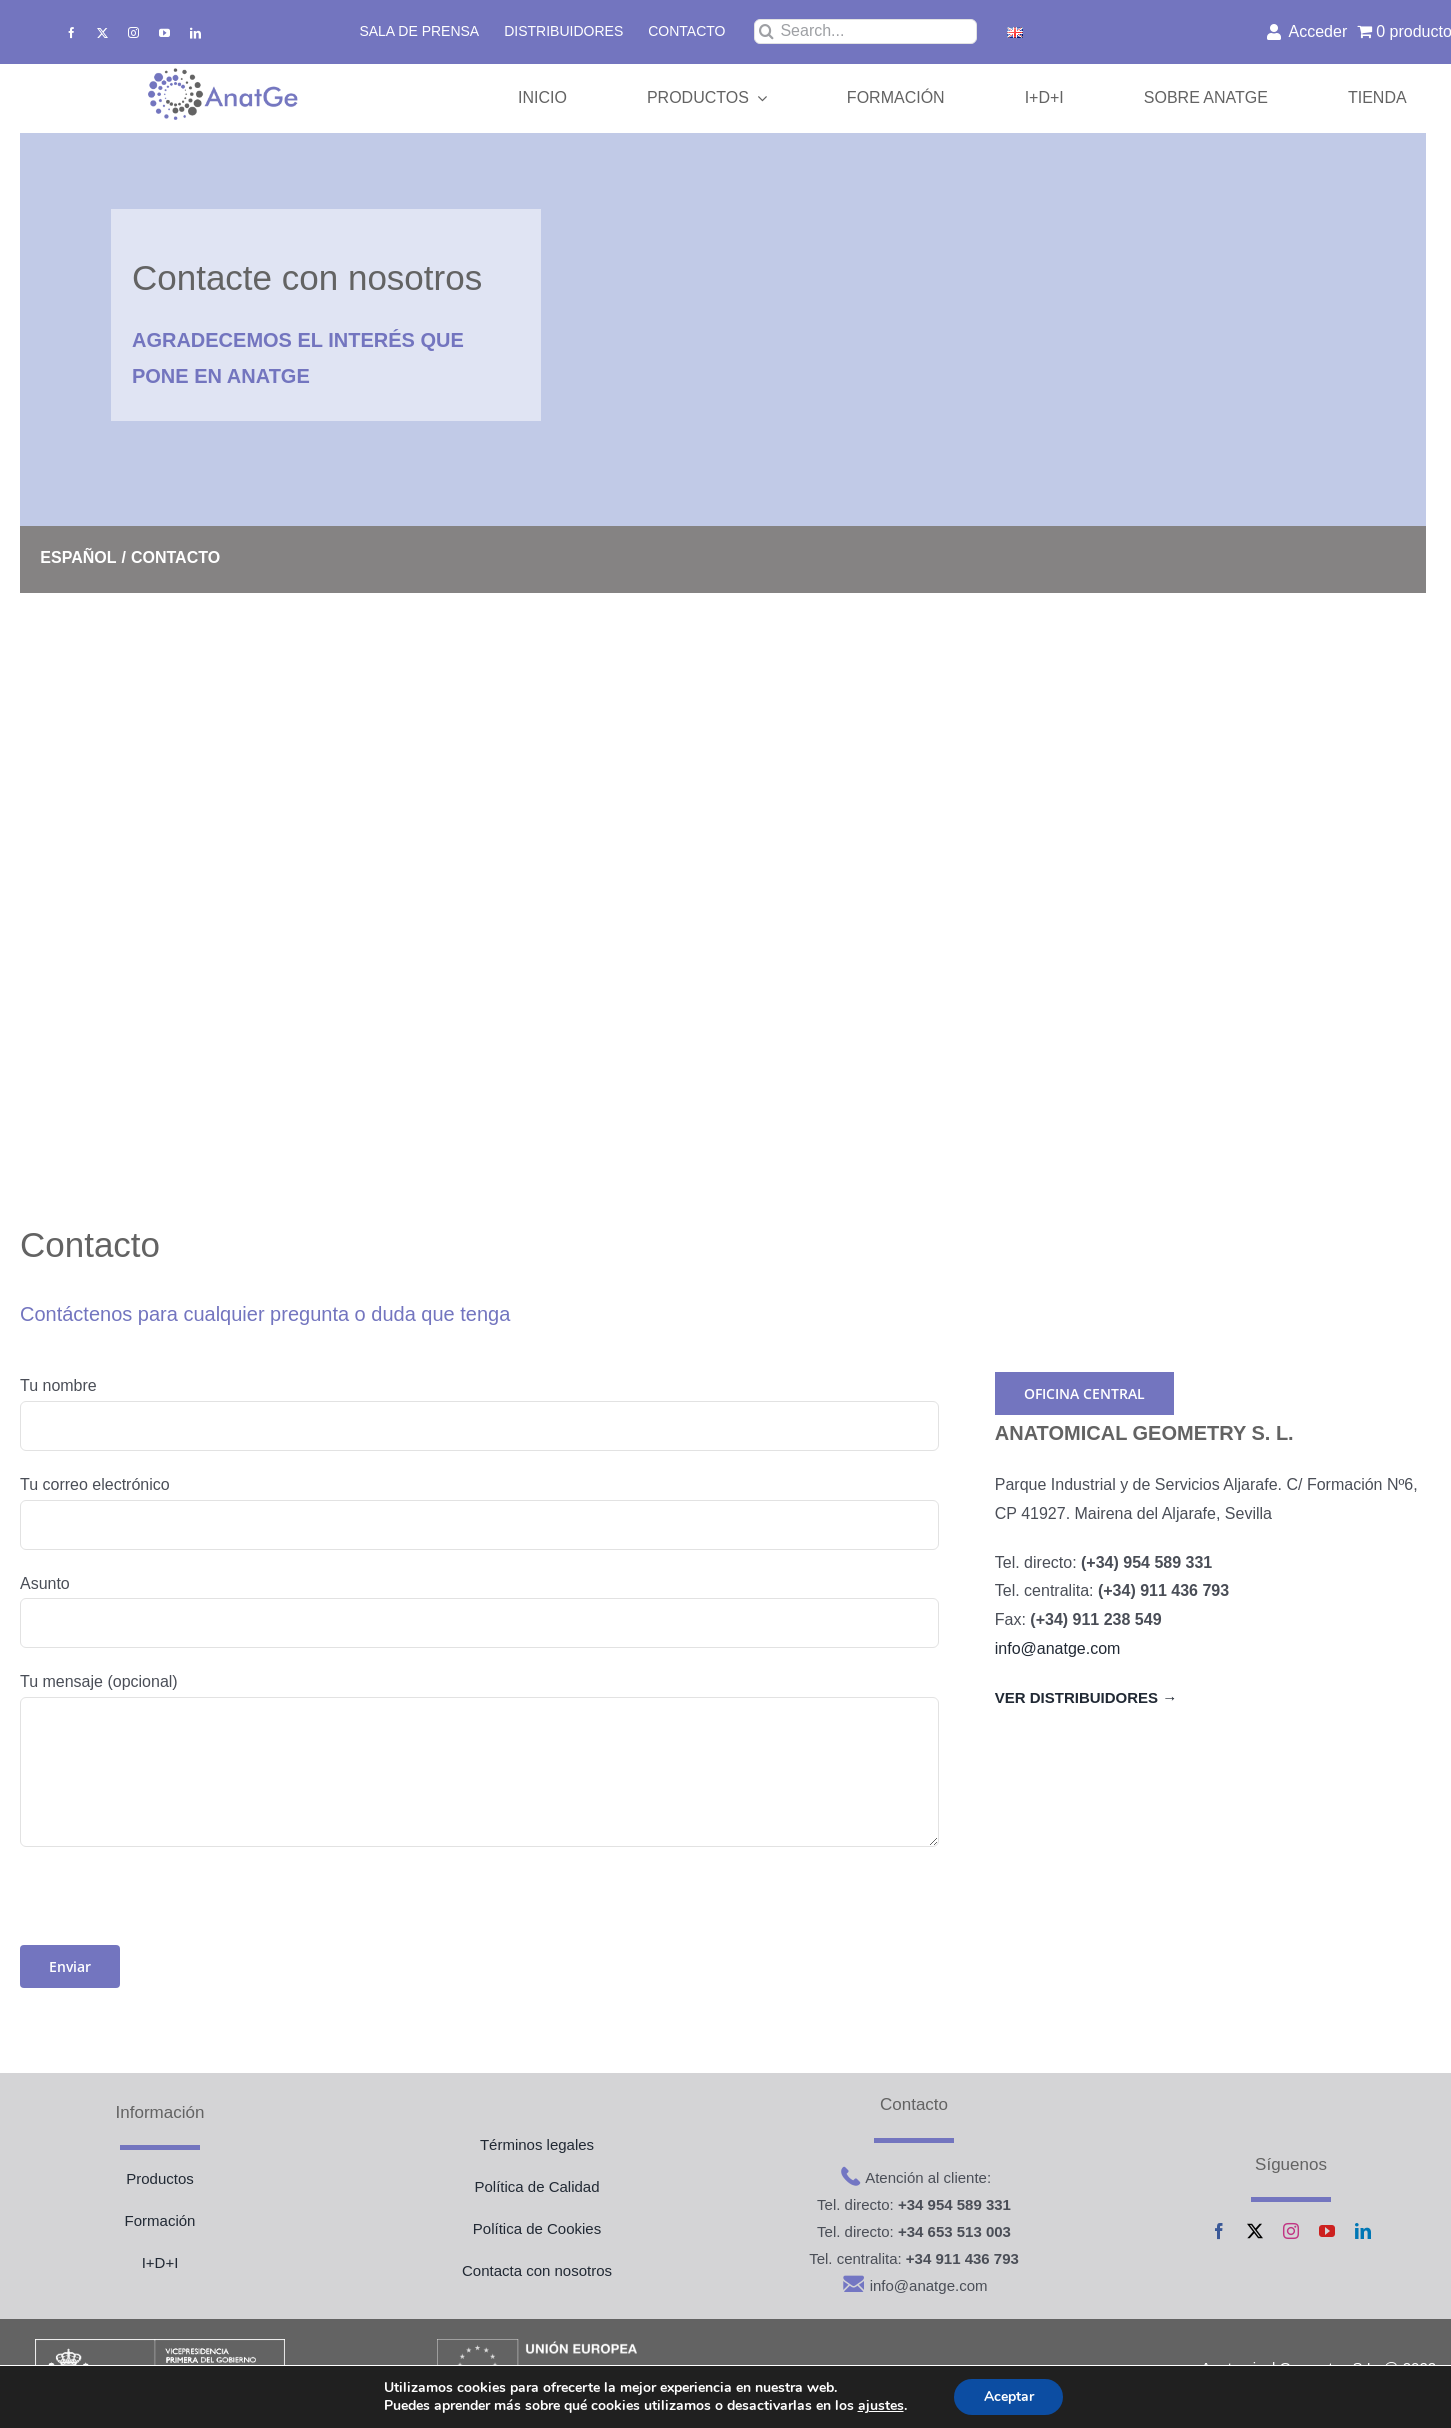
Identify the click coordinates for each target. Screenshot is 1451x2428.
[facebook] (71, 32)
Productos (160, 2178)
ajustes (880, 2406)
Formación (160, 2220)
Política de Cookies (537, 2228)
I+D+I (160, 2262)
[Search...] (865, 31)
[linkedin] (195, 32)
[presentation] (172, 1906)
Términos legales (537, 2144)
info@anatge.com (1058, 1648)
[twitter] (102, 32)
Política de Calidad (536, 2186)
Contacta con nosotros (537, 2270)
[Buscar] (766, 31)
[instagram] (133, 32)
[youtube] (164, 32)
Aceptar (1009, 2396)
